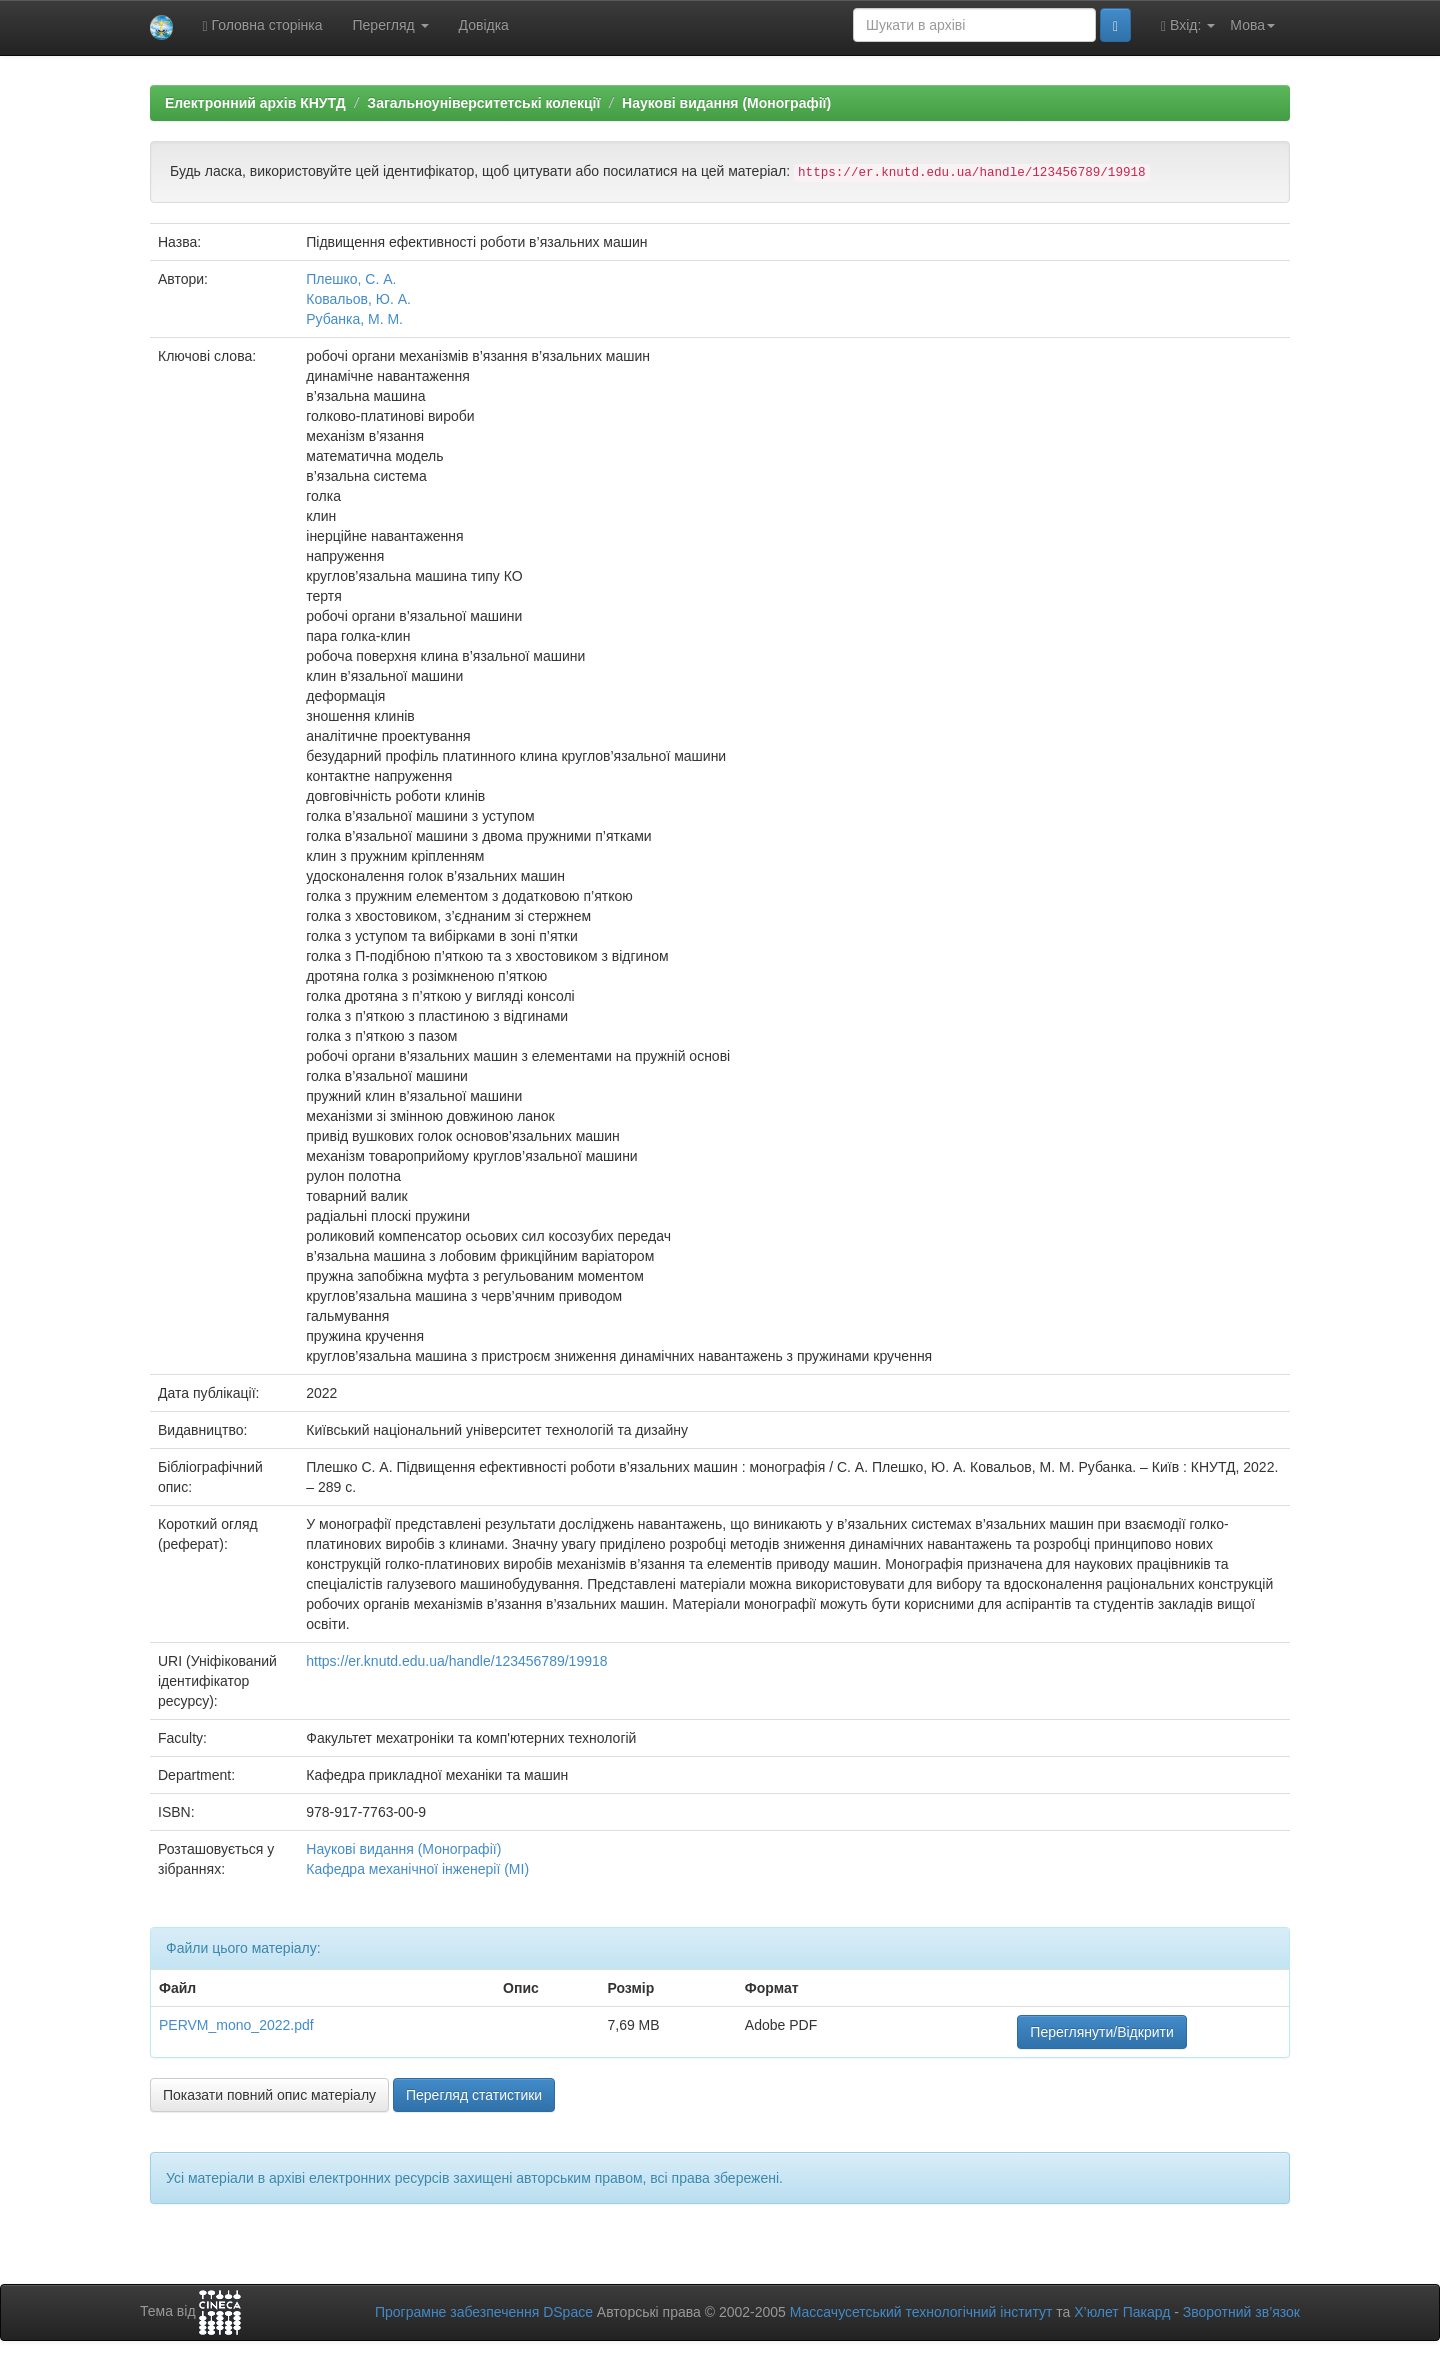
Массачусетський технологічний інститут (921, 2312)
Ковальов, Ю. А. (358, 299)
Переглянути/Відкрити (1101, 2032)
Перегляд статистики (474, 2095)
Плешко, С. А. (351, 279)
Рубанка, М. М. (354, 319)
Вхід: (1188, 25)
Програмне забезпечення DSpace (484, 2312)
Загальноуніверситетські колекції (483, 103)
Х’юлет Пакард (1122, 2312)
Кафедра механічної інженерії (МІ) (417, 1869)
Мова (1252, 25)
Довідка (484, 25)
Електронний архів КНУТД (255, 103)
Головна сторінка (263, 25)
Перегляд (391, 25)
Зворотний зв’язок (1241, 2312)
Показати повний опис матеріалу (269, 2095)
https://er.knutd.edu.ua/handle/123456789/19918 (456, 1661)
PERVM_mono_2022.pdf (236, 2025)
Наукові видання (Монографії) (726, 103)
